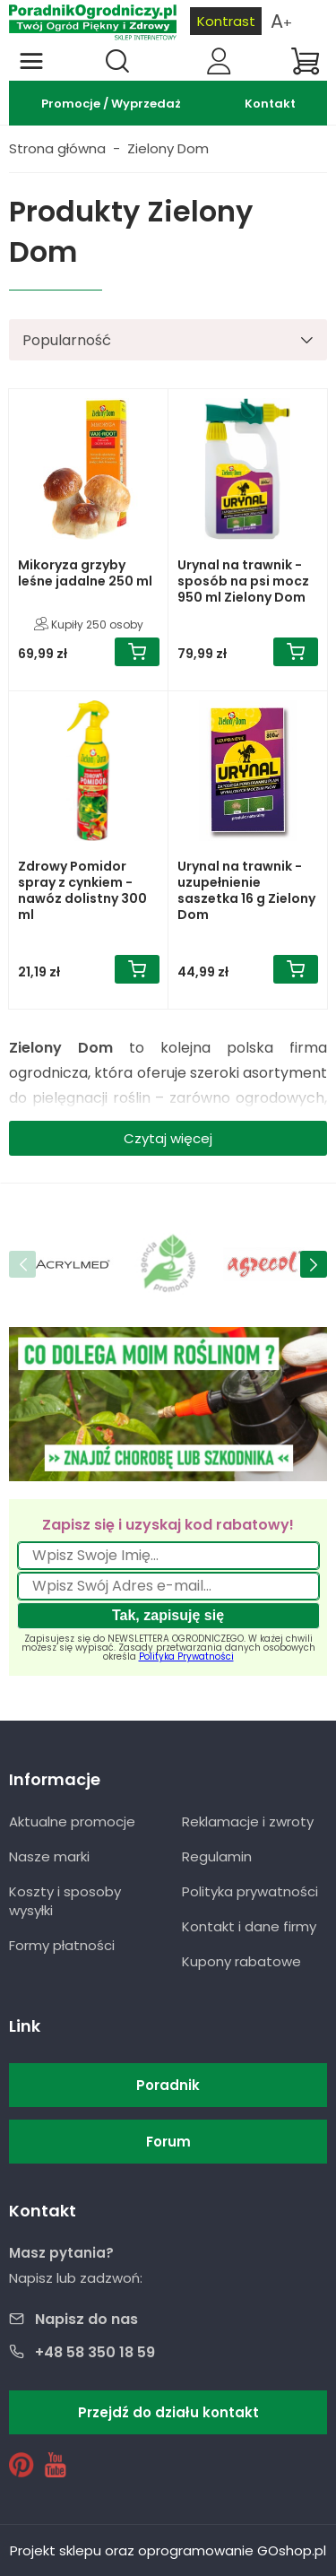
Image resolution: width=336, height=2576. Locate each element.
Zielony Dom (168, 148)
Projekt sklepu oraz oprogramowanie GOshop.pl (168, 2550)
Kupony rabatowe (241, 1961)
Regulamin (217, 1856)
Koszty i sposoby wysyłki (65, 1901)
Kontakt (270, 103)
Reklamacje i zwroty (248, 1821)
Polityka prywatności (250, 1891)
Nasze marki (49, 1856)
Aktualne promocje (72, 1821)
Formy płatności (62, 1945)
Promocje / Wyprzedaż (111, 103)
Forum (168, 2141)
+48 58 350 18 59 (95, 2352)
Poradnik (168, 2085)
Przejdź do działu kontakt (168, 2412)
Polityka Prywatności (186, 1656)
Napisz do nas (86, 2319)
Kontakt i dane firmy (249, 1926)
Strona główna (57, 148)
